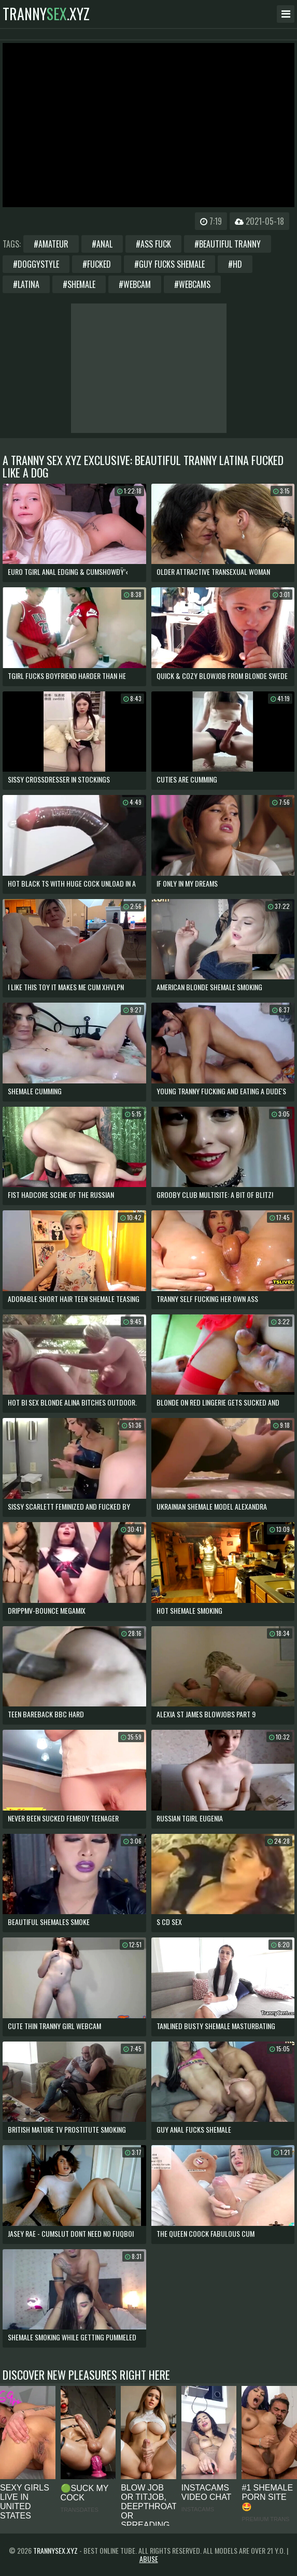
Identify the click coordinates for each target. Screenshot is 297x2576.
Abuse (148, 2558)
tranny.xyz (46, 14)
